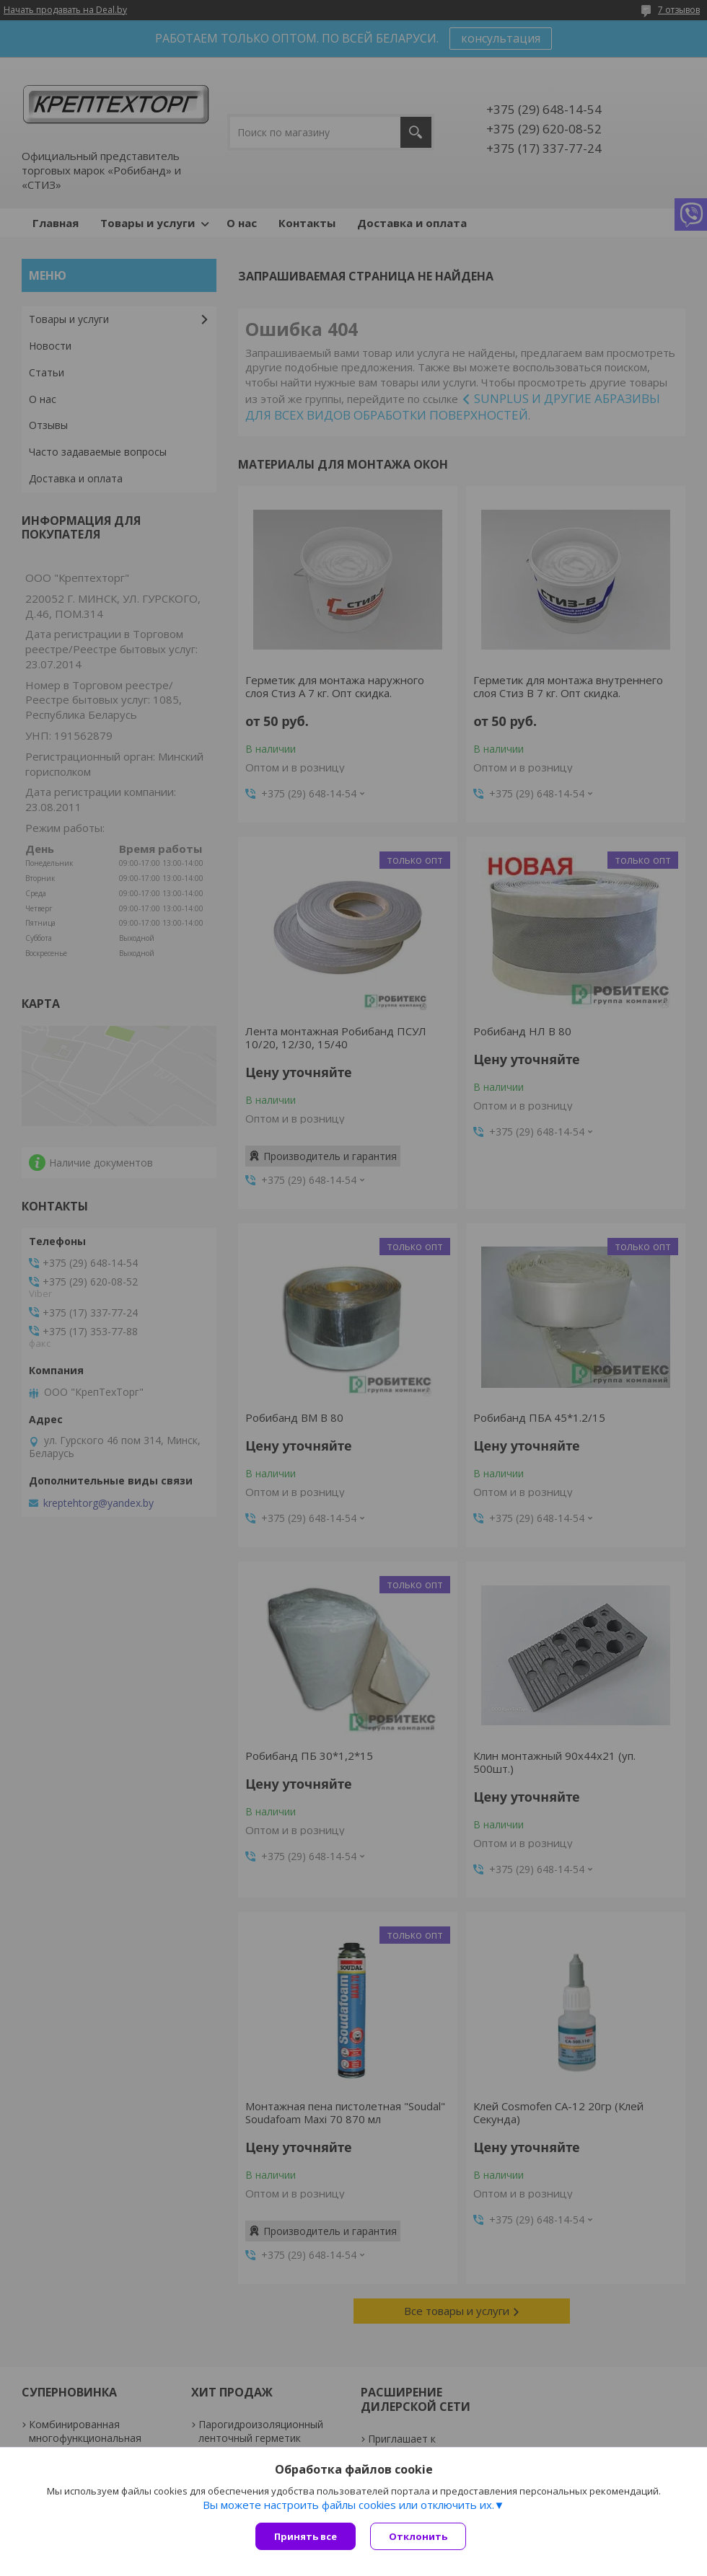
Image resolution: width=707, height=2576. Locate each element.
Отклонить (418, 2536)
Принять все (305, 2536)
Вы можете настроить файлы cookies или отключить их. (348, 2504)
